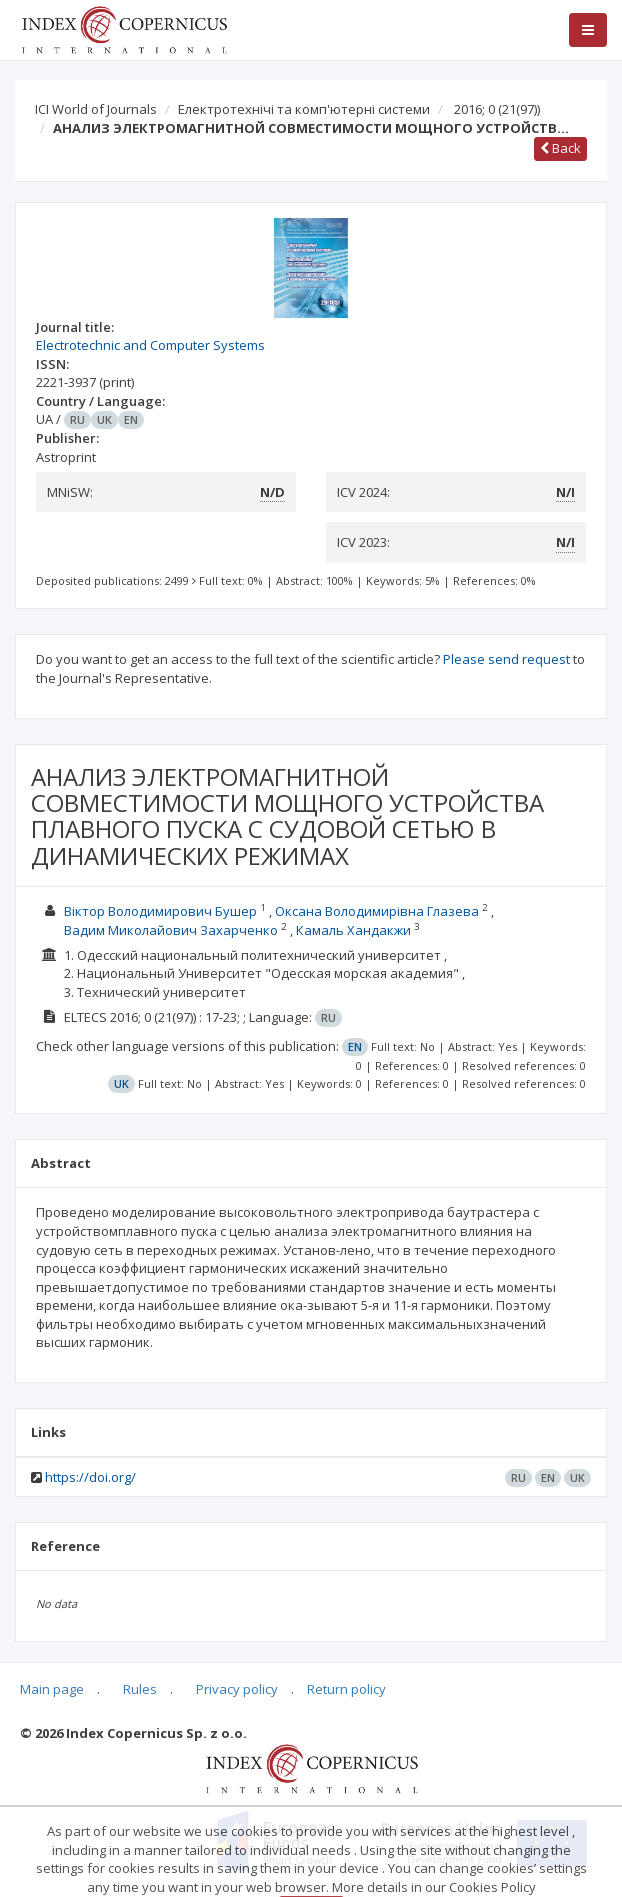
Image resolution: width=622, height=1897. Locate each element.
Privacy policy (237, 1689)
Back (560, 148)
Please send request (506, 659)
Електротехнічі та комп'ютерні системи (304, 109)
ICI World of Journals (96, 109)
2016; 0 (497, 109)
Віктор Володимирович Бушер (160, 911)
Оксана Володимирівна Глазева (377, 911)
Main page (52, 1689)
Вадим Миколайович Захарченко (171, 930)
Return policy (346, 1689)
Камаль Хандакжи (353, 930)
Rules (140, 1689)
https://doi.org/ (90, 1477)
